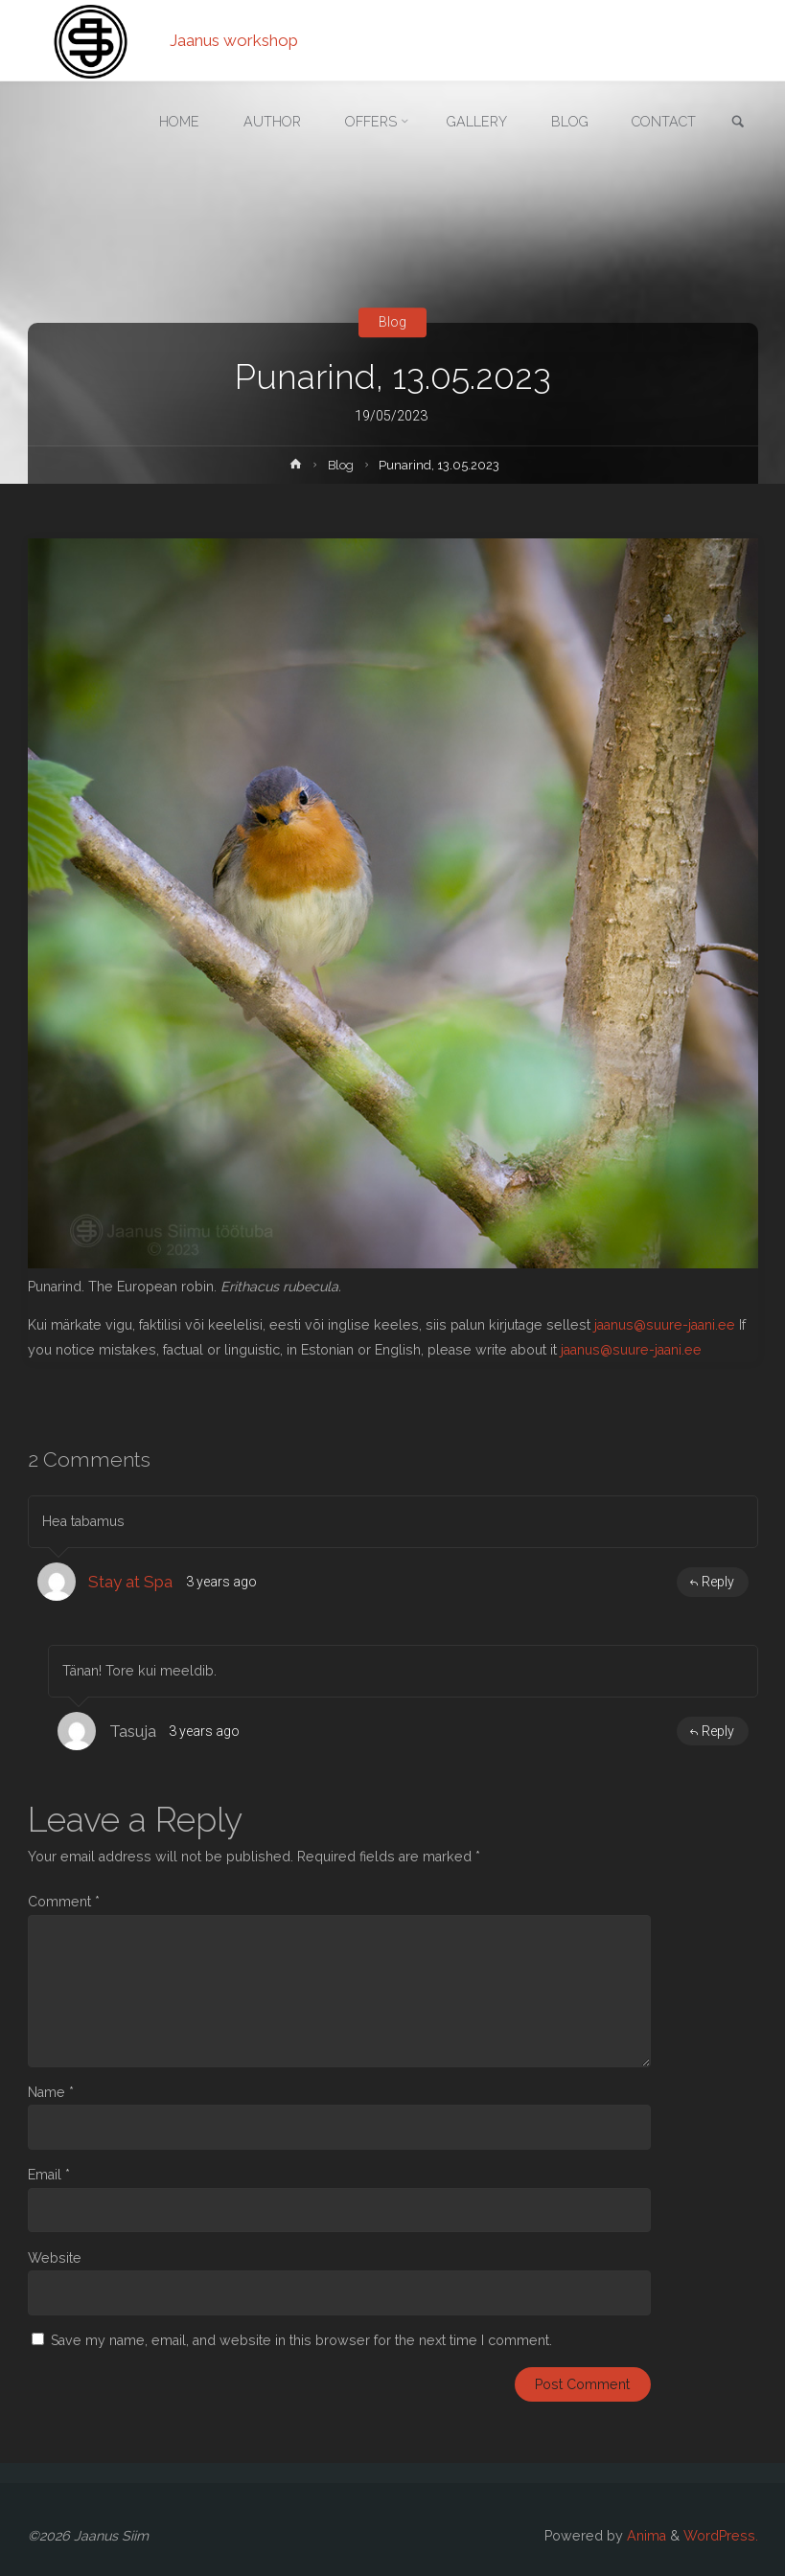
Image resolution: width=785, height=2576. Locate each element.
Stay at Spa (130, 1581)
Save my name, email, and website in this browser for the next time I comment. (301, 2340)
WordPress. (720, 2535)
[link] (738, 123)
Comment (64, 1901)
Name (51, 2092)
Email (49, 2174)
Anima (644, 2535)
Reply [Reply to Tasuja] (712, 1731)
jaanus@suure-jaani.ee (664, 1325)
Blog (392, 322)
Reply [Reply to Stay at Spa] (712, 1581)
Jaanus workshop (234, 40)
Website (54, 2258)
